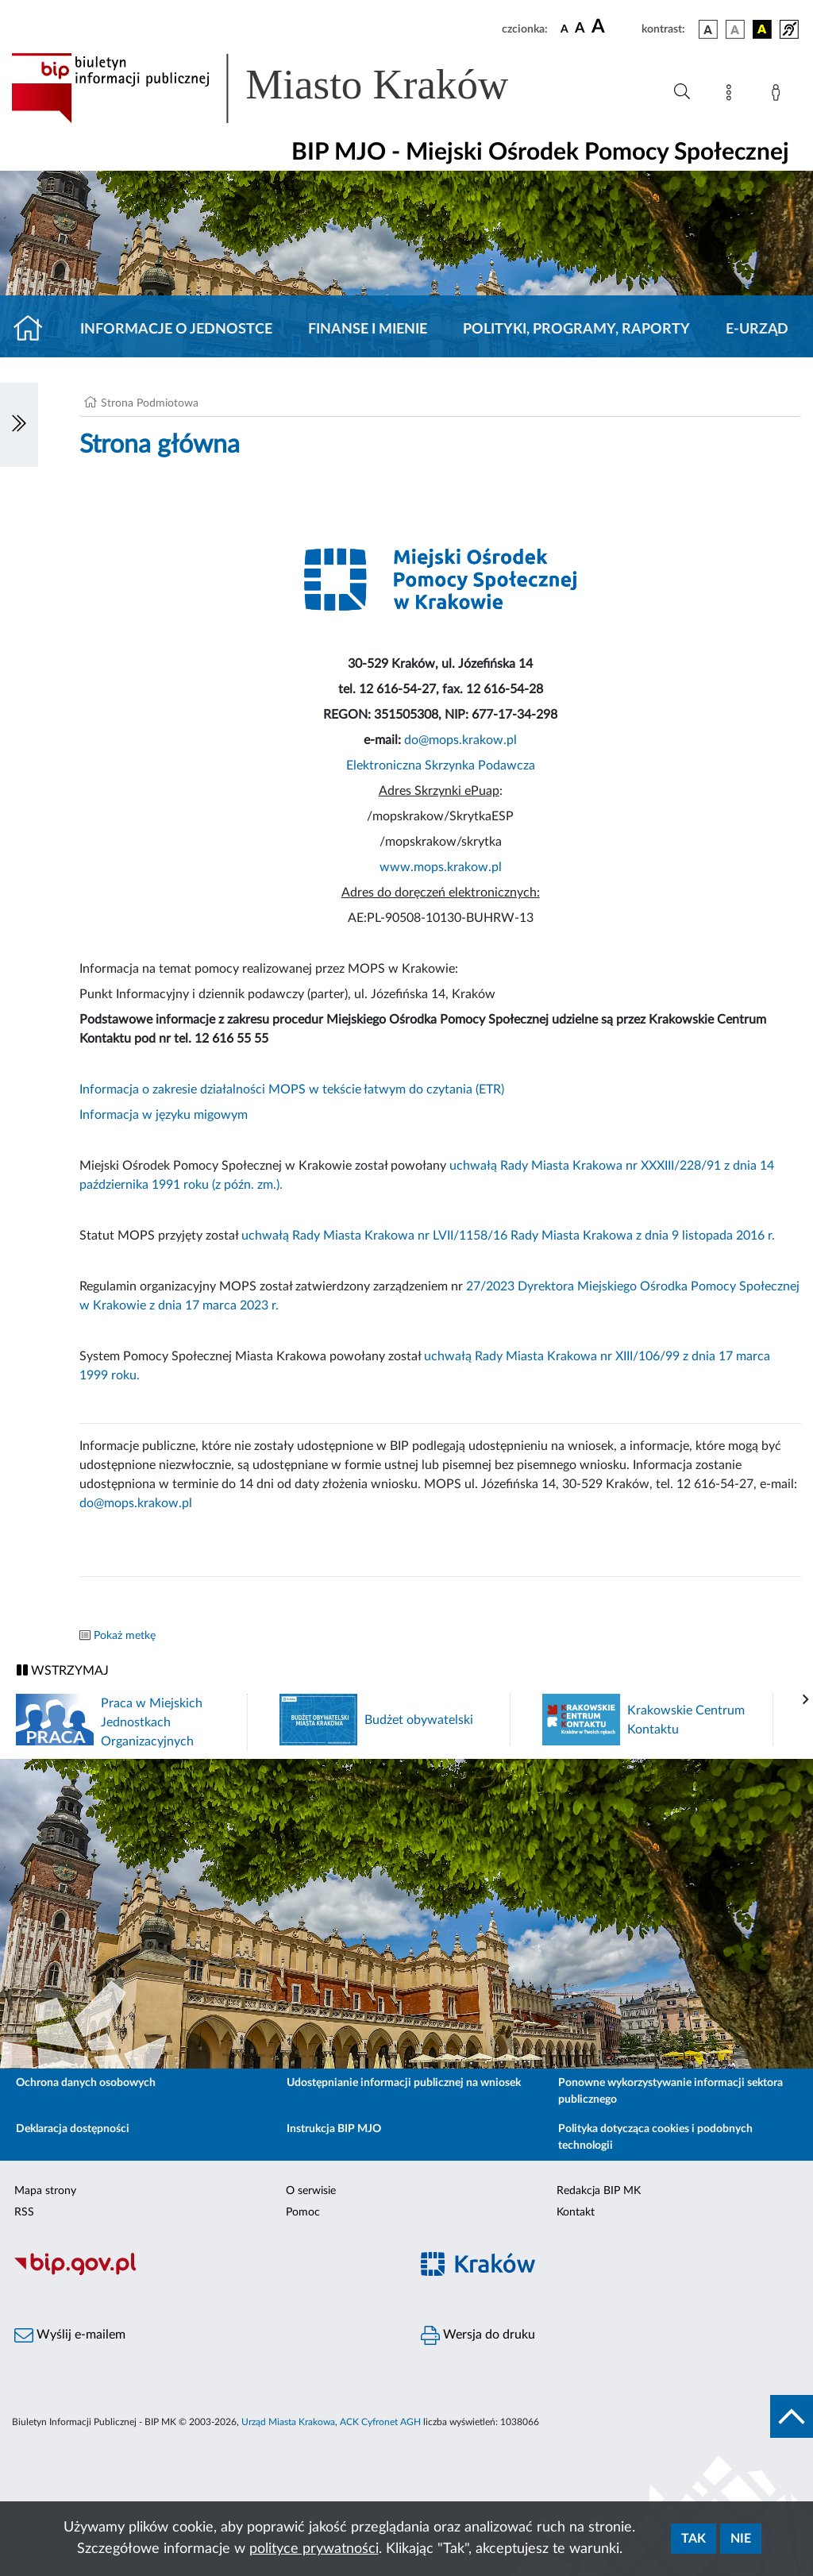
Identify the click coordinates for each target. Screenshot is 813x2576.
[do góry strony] (791, 2416)
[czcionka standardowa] (564, 28)
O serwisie (311, 2190)
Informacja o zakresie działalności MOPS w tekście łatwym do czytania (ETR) (291, 1089)
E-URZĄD (757, 329)
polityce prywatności (314, 2549)
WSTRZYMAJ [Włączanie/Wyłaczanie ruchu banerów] (63, 1670)
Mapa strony (45, 2190)
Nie (740, 2538)
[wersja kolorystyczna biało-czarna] (735, 29)
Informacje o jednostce (176, 329)
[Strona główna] (34, 329)
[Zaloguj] (779, 95)
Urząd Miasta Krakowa (288, 2422)
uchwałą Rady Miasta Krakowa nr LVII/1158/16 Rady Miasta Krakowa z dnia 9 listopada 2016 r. (508, 1235)
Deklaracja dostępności (72, 2128)
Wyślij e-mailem (69, 2335)
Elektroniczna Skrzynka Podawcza (440, 765)
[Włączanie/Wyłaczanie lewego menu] (19, 425)
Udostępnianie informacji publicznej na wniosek (404, 2082)
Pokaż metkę (125, 1635)
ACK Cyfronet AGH (380, 2422)
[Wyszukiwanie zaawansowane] (682, 92)
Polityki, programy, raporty (576, 329)
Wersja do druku (478, 2335)
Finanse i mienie (367, 329)
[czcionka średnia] (580, 29)
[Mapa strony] (732, 95)
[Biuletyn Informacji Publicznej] (203, 2272)
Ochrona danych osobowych (86, 2082)
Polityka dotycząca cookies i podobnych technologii (655, 2137)
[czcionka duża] (614, 27)
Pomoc (303, 2212)
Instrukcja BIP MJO (334, 2128)
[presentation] (806, 1700)
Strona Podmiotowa (149, 403)
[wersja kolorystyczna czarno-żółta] (762, 29)
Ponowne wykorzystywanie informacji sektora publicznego (670, 2091)
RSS (24, 2212)
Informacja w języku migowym (163, 1115)
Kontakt (576, 2212)
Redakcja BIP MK (599, 2190)
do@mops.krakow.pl (460, 740)
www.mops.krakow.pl (441, 867)
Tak (693, 2538)
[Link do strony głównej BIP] (282, 88)
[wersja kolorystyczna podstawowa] (708, 29)
